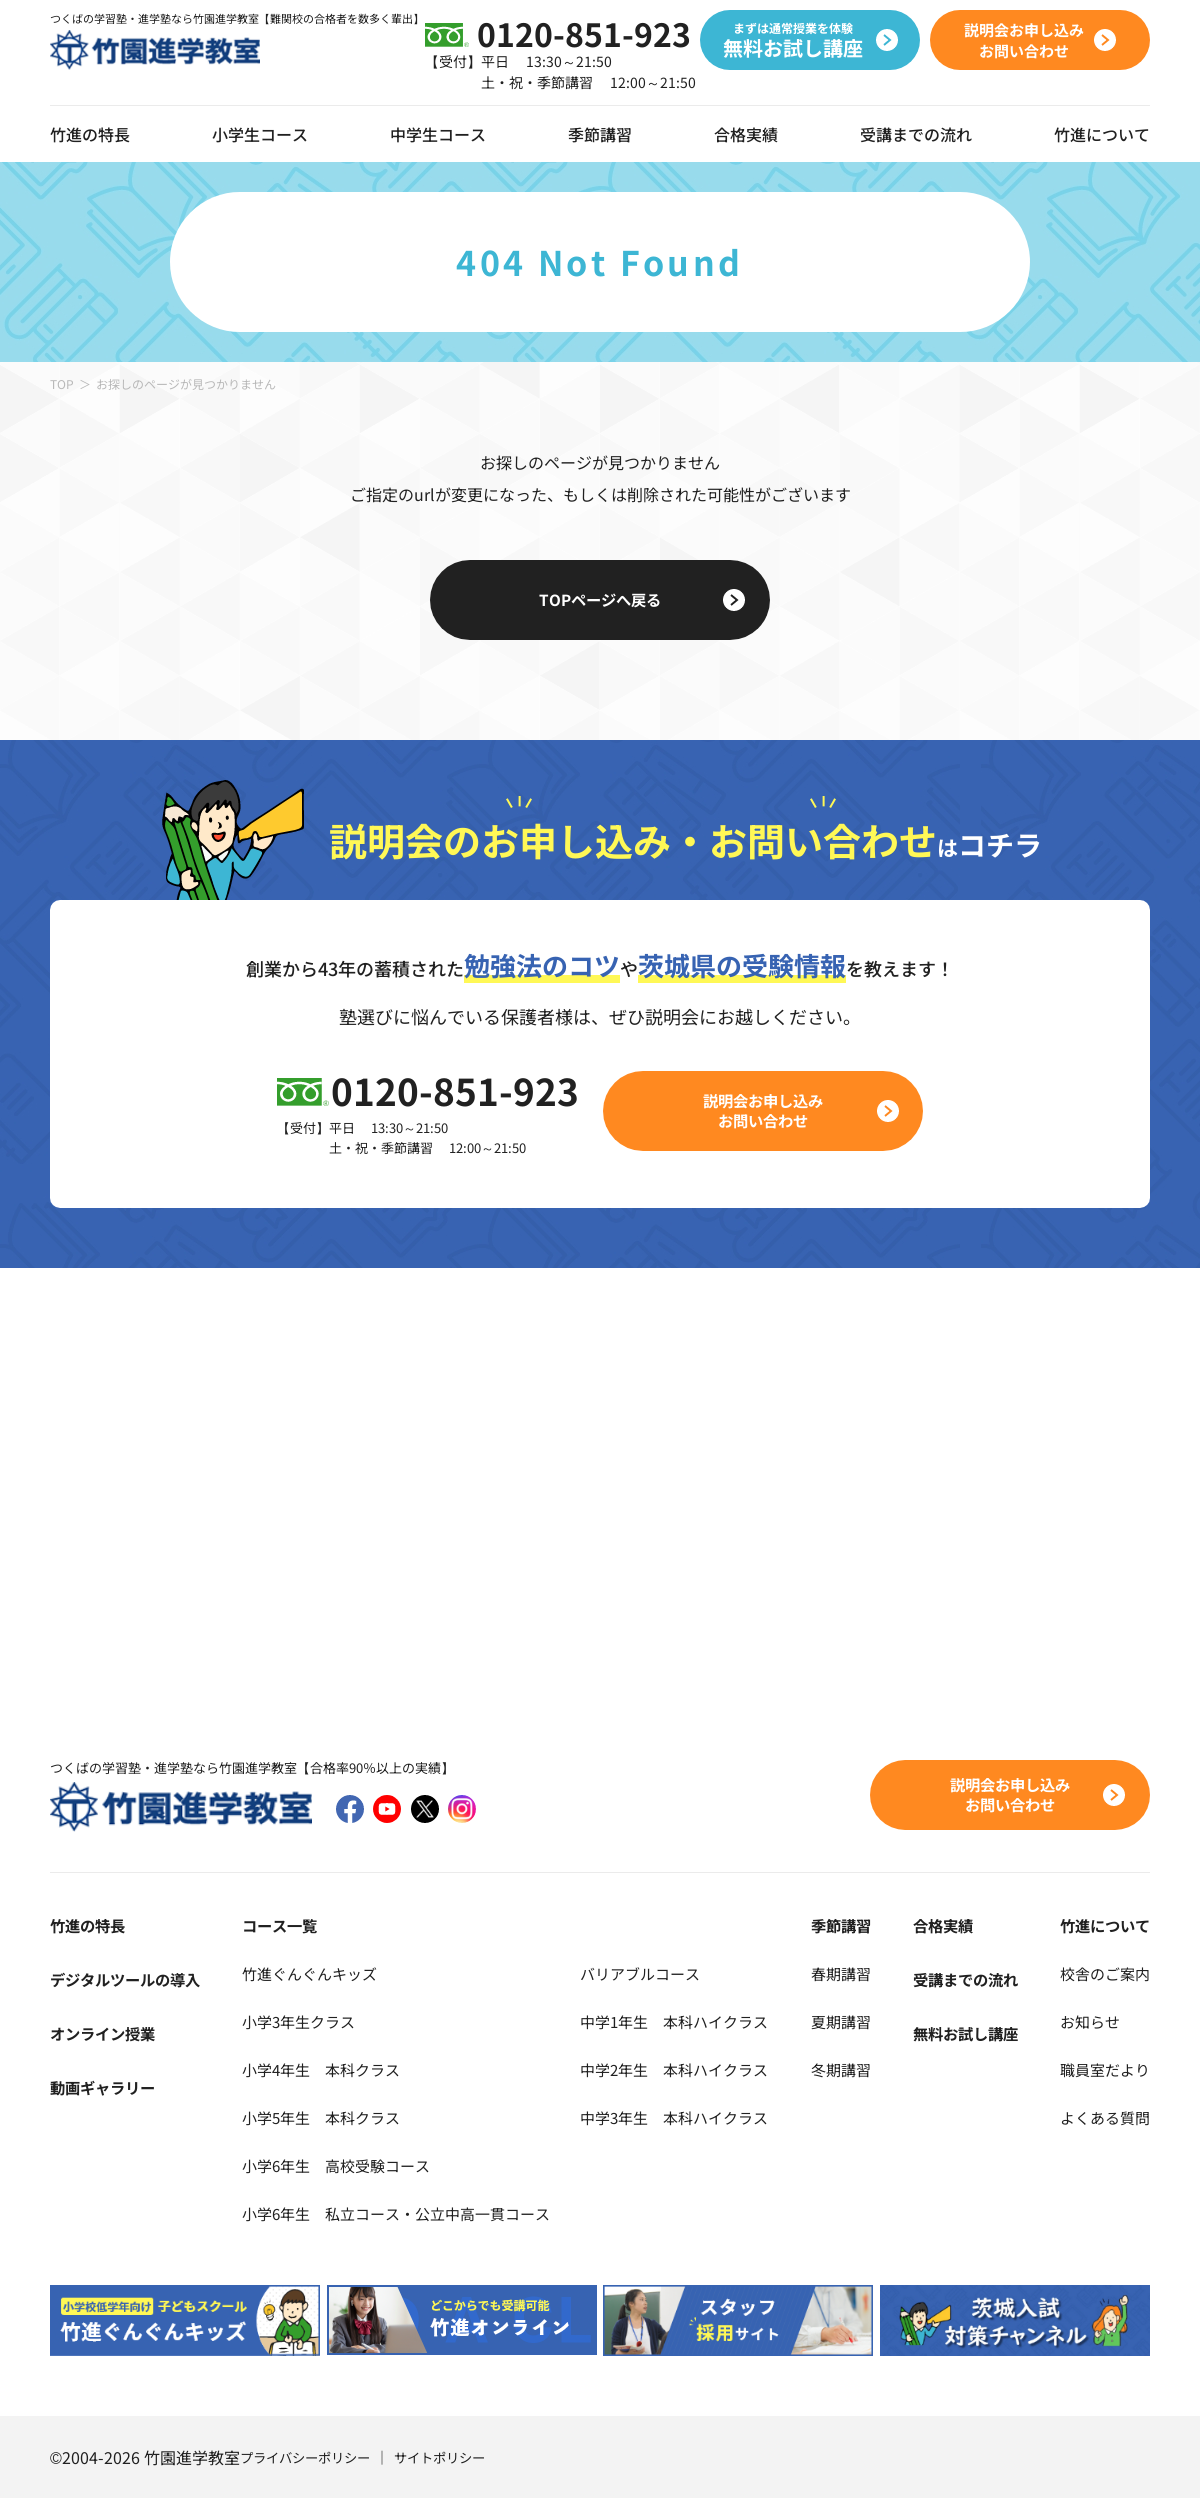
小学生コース (260, 134)
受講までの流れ (916, 134)
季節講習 (600, 134)
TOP (62, 383)
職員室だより (1102, 2070)
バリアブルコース (660, 1974)
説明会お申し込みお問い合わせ (766, 1110)
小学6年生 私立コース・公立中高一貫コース (401, 2214)
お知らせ (1086, 2022)
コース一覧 (277, 1926)
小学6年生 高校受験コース (337, 2166)
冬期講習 (856, 2070)
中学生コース (438, 134)
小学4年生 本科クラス (321, 2070)
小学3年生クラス (297, 2022)
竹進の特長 (90, 1926)
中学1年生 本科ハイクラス (696, 2022)
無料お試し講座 (971, 2034)
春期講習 (856, 1974)
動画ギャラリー (106, 2088)
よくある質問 (1102, 2118)
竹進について (1102, 1926)
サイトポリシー (453, 2459)
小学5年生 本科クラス (321, 2118)
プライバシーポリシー (310, 2459)
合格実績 (746, 134)
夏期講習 (856, 2022)
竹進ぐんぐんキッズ (309, 1974)
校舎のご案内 (1102, 1974)
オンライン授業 (106, 2034)
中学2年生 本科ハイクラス (696, 2070)
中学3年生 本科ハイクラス (696, 2118)
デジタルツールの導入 (130, 1980)
